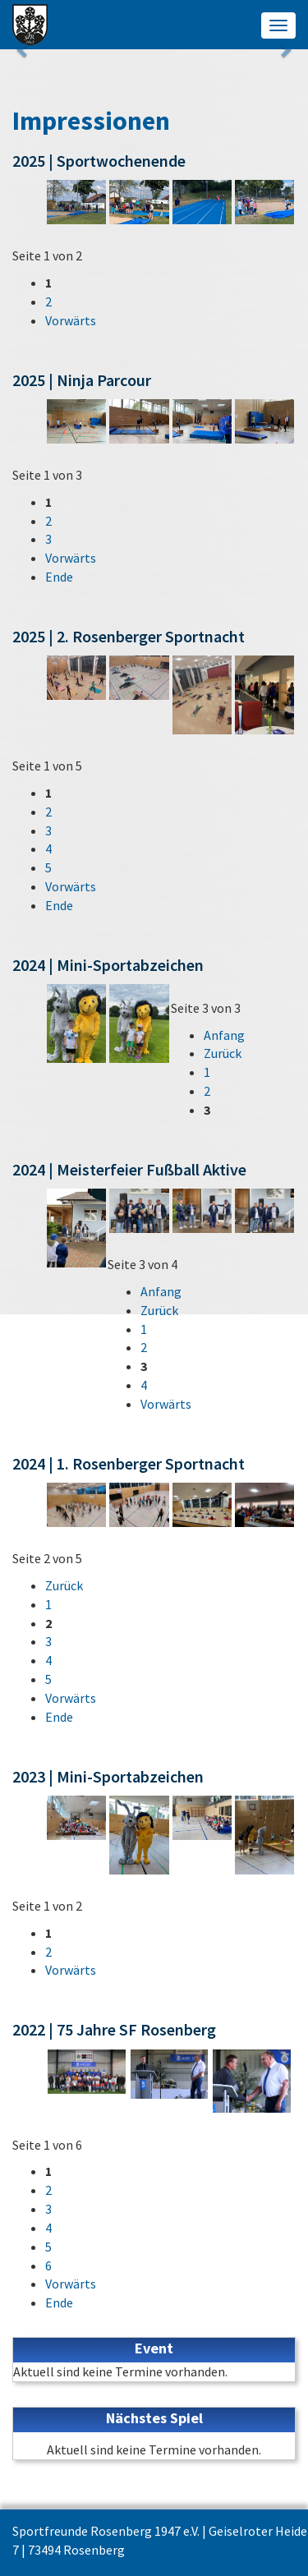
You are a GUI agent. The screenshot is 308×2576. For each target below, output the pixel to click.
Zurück (222, 1053)
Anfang (224, 1035)
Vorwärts (70, 320)
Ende (59, 576)
